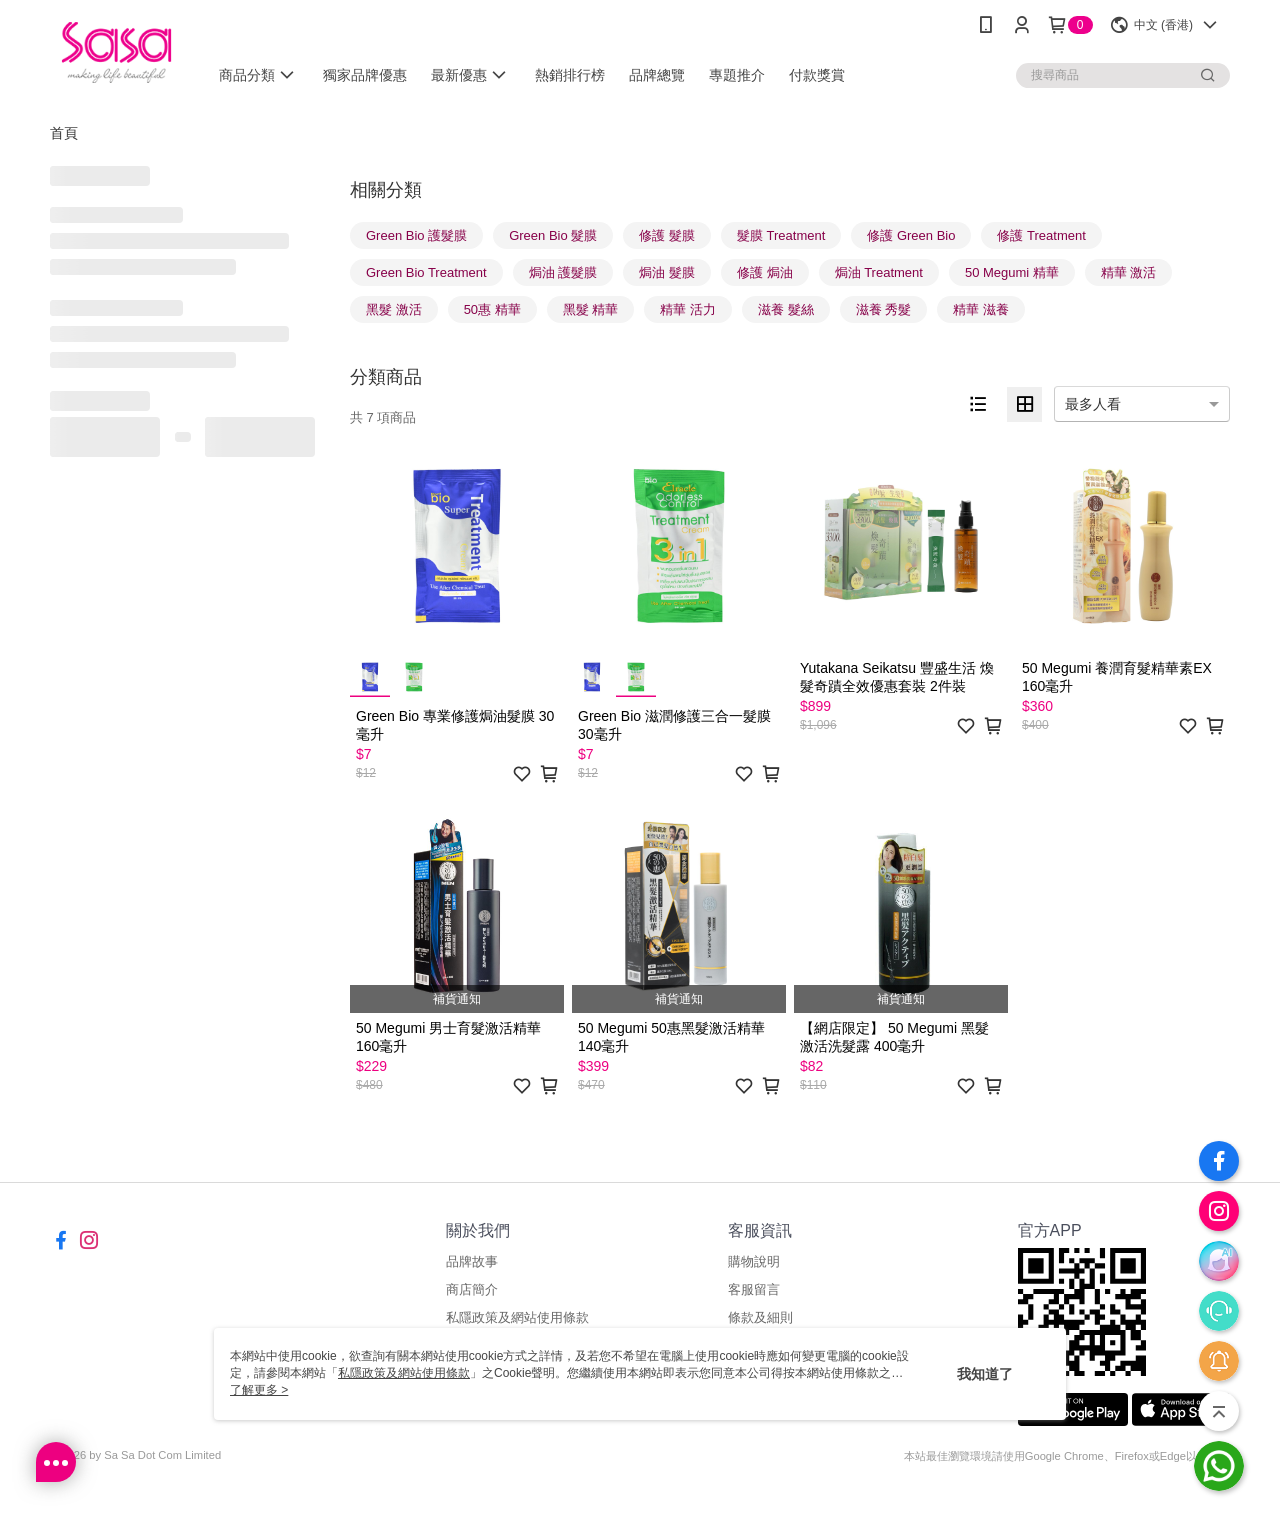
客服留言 (754, 1289)
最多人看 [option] (1093, 404)
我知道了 (985, 1374)
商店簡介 (472, 1289)
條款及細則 (760, 1317)
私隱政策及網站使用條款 (517, 1317)
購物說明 (754, 1261)
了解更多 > (259, 1390)
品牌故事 (472, 1261)
